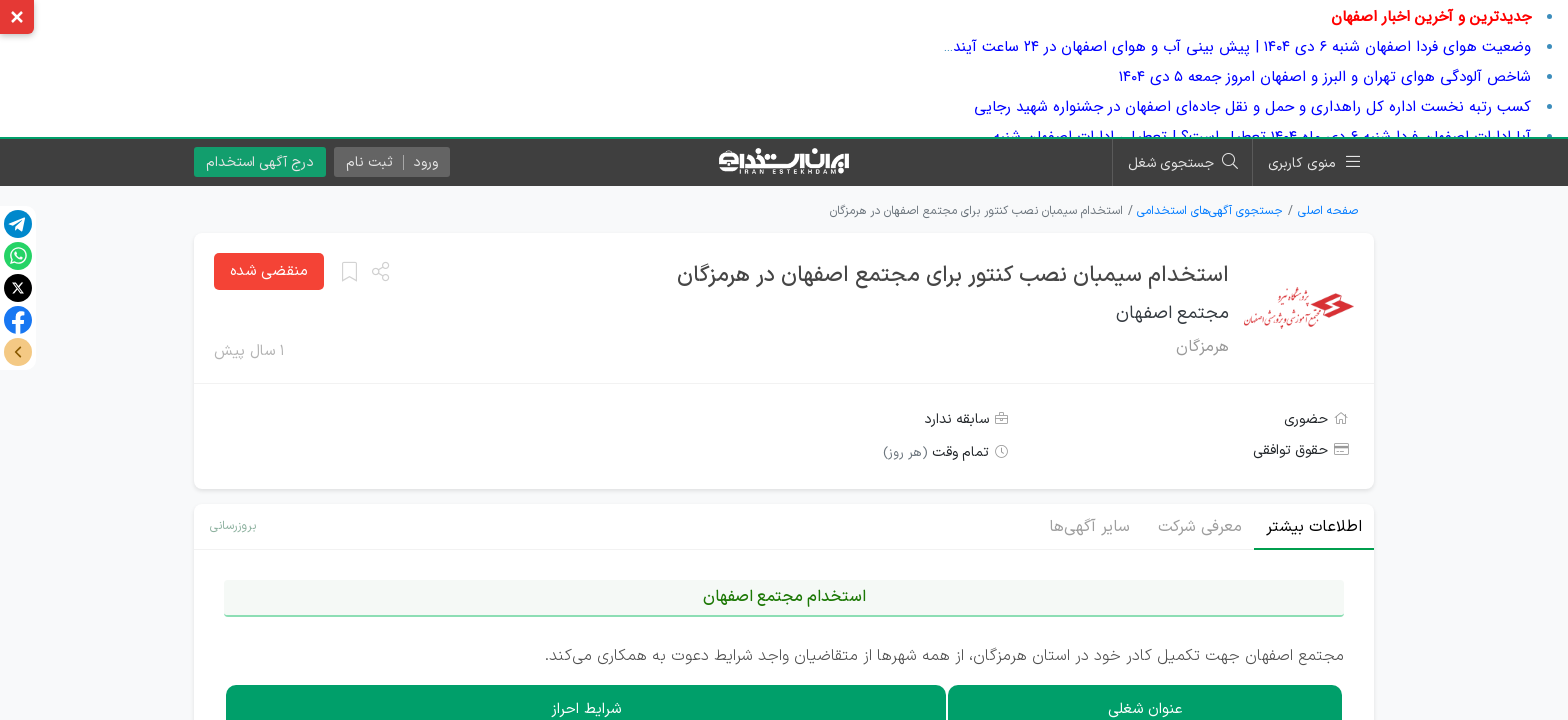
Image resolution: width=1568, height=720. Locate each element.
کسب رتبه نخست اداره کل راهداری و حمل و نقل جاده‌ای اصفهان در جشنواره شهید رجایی (1252, 107)
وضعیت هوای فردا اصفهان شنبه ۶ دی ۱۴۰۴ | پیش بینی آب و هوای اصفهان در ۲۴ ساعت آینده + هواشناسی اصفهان (1171, 47)
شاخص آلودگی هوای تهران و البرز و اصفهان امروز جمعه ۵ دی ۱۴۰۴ (1325, 77)
